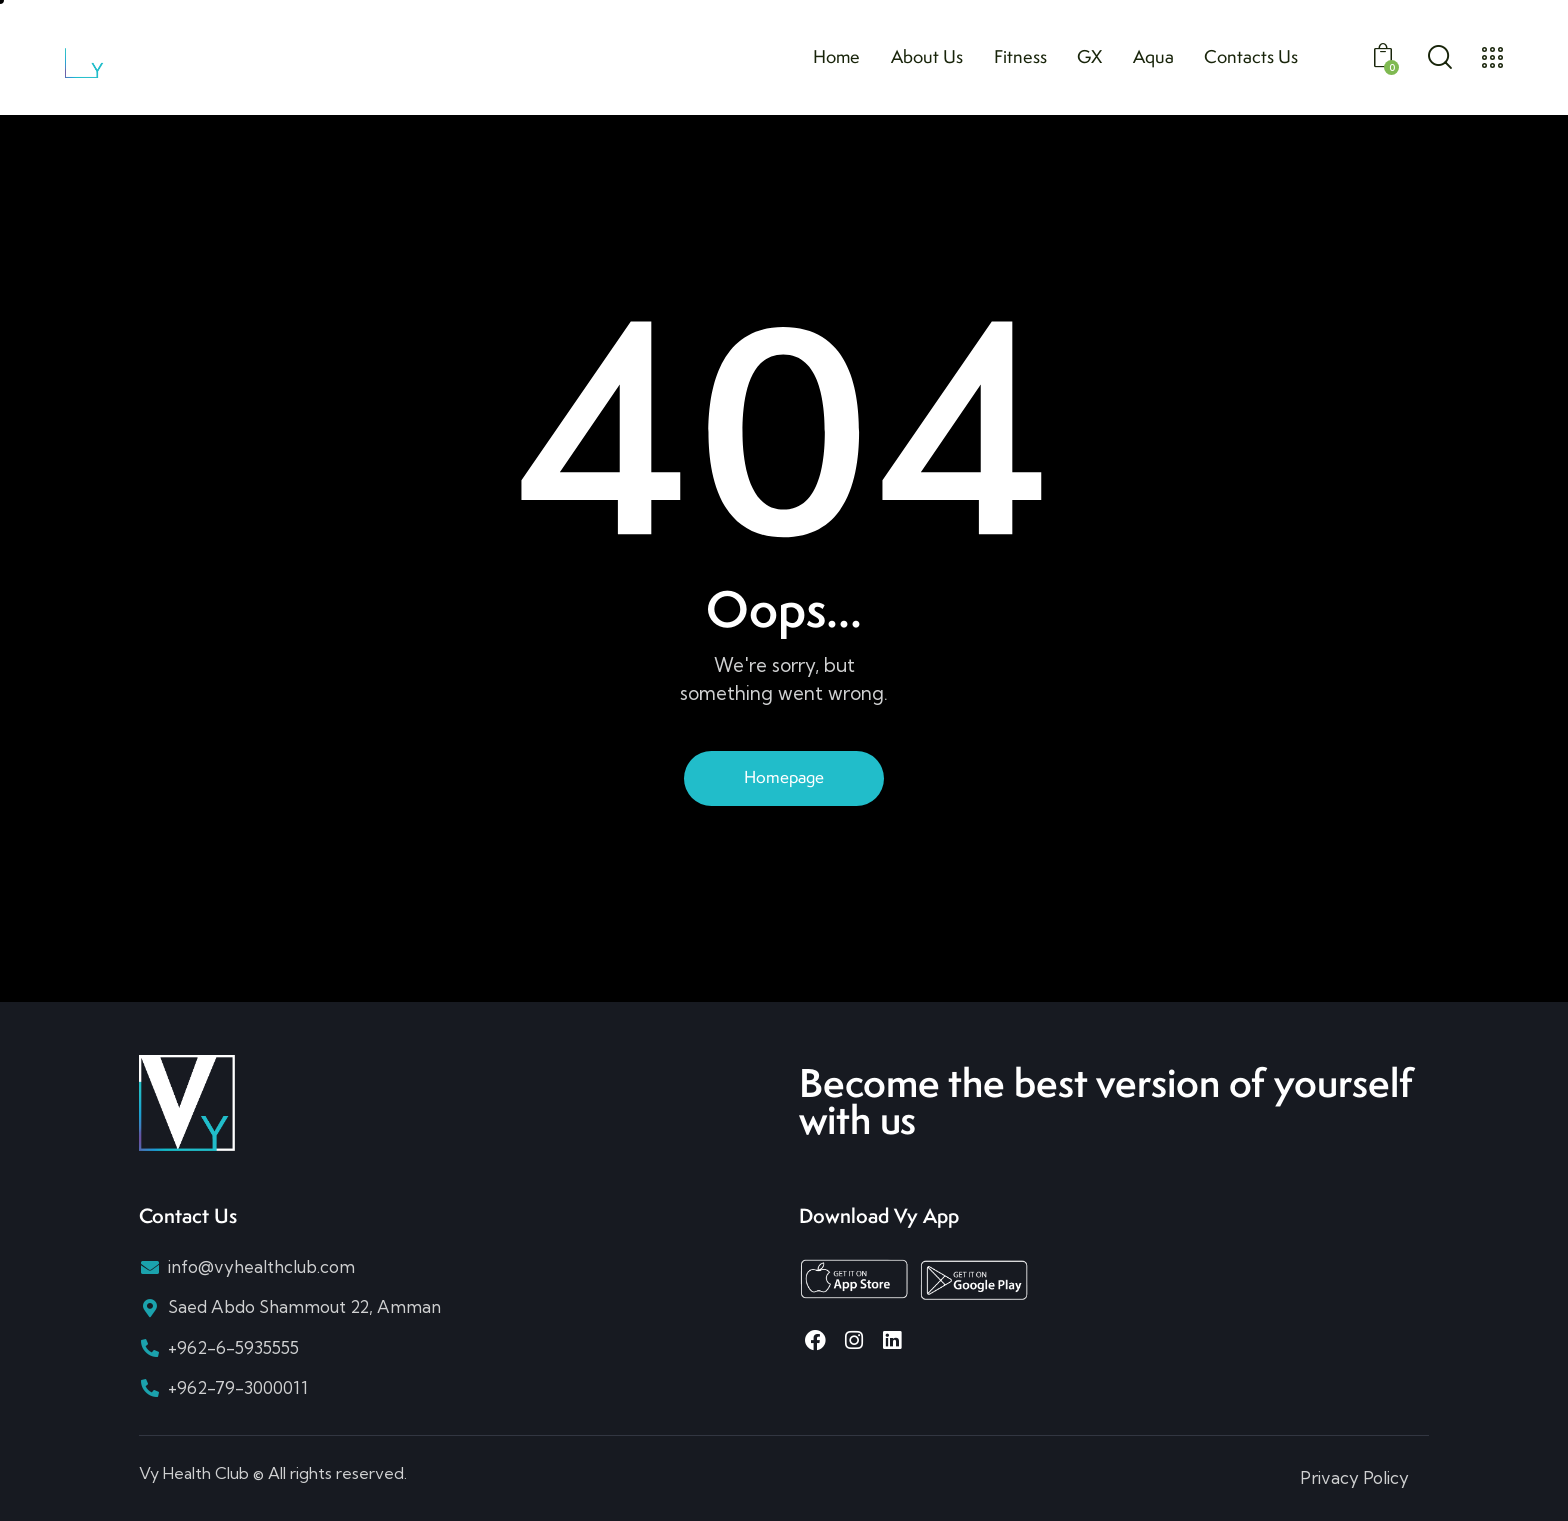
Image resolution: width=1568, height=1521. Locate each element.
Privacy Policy (1354, 1477)
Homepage (784, 777)
